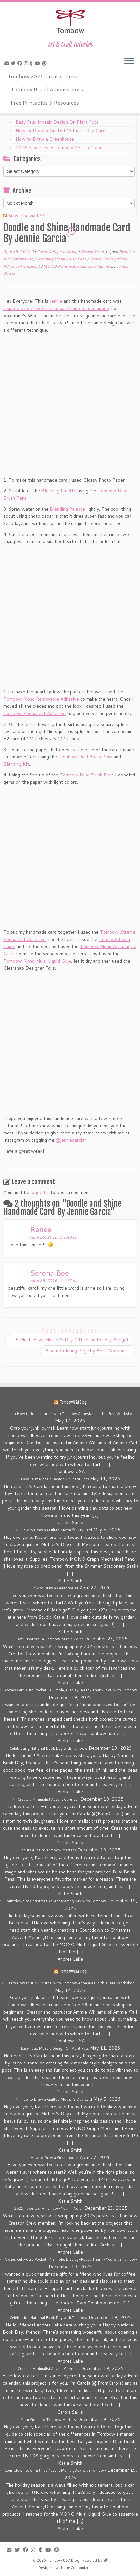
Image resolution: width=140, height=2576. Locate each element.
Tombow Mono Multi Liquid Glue (37, 961)
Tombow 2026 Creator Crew (43, 76)
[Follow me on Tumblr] (32, 63)
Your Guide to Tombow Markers (48, 1850)
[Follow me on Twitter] (14, 63)
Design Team (93, 251)
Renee (40, 1229)
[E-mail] (7, 63)
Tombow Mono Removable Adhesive (41, 699)
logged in (40, 1192)
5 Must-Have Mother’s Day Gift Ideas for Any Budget (69, 1339)
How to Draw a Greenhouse (45, 139)
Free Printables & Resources (45, 102)
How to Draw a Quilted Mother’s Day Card (60, 130)
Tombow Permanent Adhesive (34, 713)
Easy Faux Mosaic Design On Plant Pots (57, 122)
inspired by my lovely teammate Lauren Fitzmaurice (56, 308)
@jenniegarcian (71, 1140)
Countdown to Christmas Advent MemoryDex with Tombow (55, 1901)
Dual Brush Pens (71, 259)
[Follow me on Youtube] (38, 63)
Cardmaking (23, 259)
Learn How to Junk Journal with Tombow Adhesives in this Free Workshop (71, 1413)
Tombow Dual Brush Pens (85, 756)
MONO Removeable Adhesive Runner (77, 266)
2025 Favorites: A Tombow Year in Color (59, 147)
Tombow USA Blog (73, 1402)
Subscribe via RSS (27, 215)
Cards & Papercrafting (57, 251)
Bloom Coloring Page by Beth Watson (87, 1351)
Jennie (56, 301)
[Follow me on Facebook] (20, 63)
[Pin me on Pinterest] (45, 63)
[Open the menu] (129, 61)
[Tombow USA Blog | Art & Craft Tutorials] (70, 21)
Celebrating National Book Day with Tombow (48, 1748)
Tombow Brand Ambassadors (47, 89)
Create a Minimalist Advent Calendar (48, 1799)
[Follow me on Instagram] (27, 63)
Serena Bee (49, 1272)
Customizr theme (85, 2567)
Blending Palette (58, 491)
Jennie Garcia (102, 259)
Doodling (45, 259)
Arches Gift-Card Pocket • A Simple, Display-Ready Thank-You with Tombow (70, 1690)
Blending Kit (16, 764)
